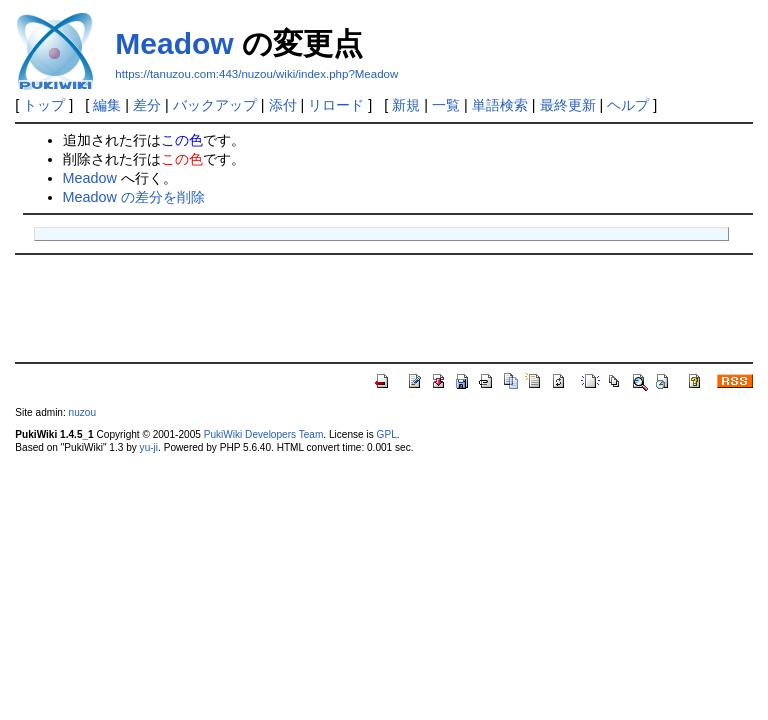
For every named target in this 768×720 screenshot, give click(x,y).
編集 (107, 105)
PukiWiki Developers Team (264, 434)
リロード (336, 105)
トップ (44, 105)
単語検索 (500, 105)
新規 (406, 105)
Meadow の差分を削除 (134, 197)
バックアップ (215, 105)
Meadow (174, 43)
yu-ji (149, 447)
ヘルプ (628, 105)
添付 (283, 105)
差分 (147, 105)
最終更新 (568, 105)
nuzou (82, 412)
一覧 (446, 105)
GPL (387, 434)
